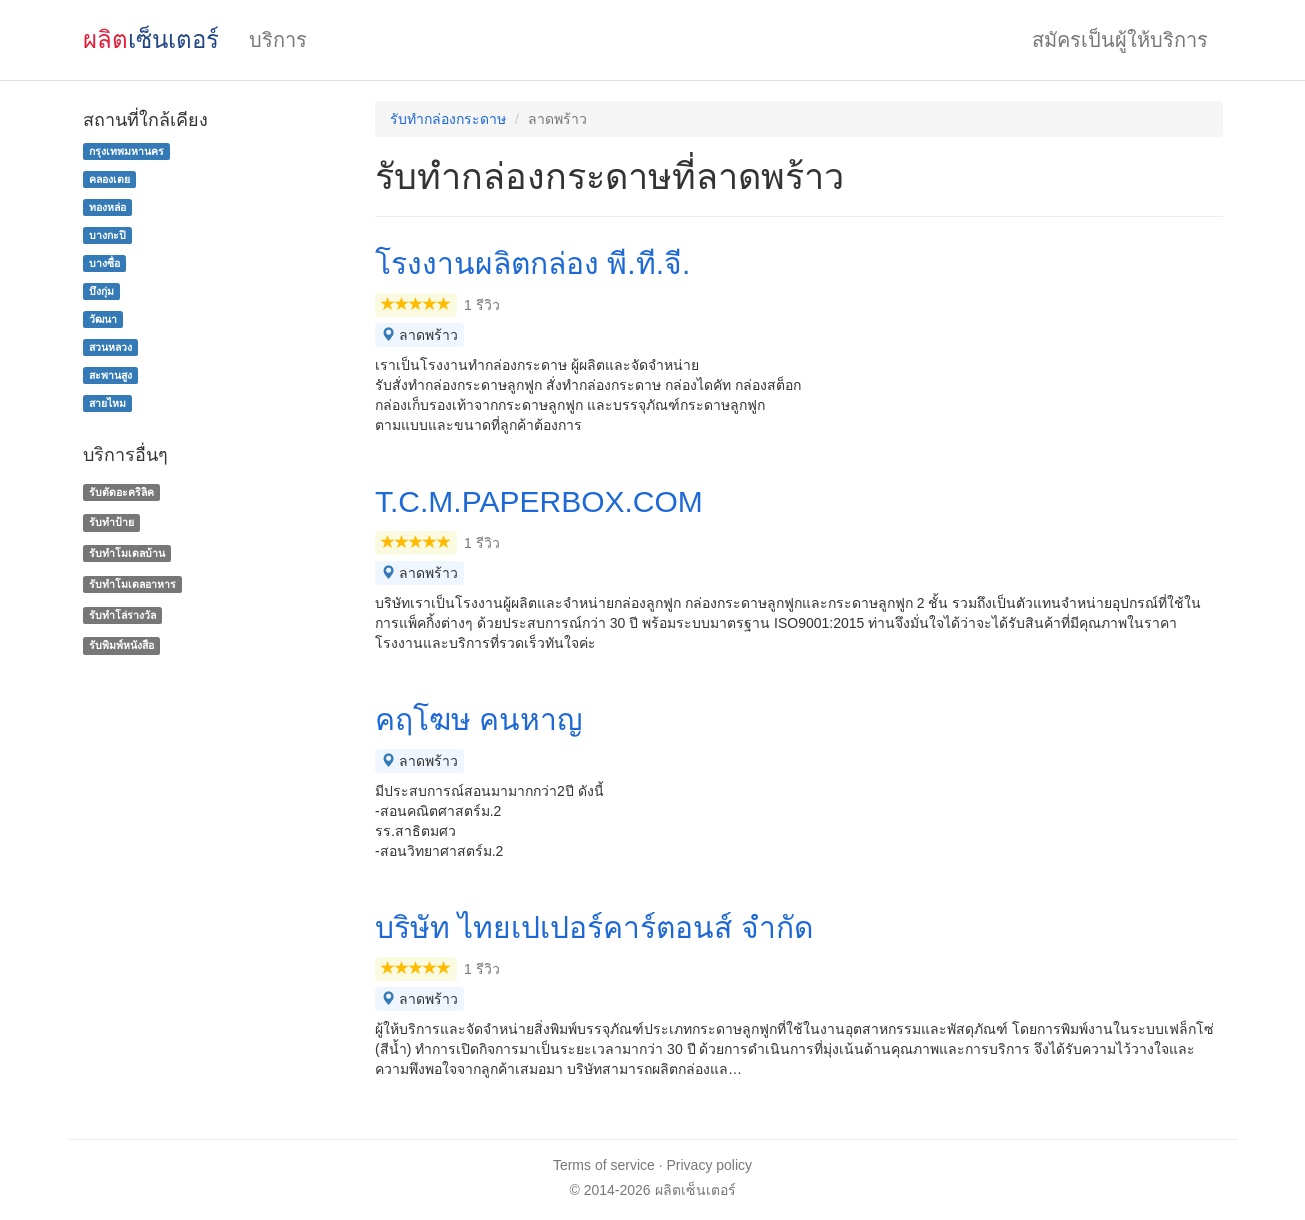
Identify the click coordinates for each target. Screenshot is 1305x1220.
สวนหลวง (110, 347)
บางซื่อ (104, 263)
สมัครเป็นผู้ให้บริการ (1120, 40)
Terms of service (604, 1165)
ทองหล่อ (107, 207)
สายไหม (107, 403)
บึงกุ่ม (101, 291)
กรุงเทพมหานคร (126, 151)
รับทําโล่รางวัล (122, 615)
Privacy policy (710, 1165)
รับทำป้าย (111, 522)
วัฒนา (103, 319)
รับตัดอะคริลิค (121, 492)
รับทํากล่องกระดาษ (448, 119)
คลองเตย (109, 179)
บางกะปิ (107, 235)
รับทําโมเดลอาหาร (132, 584)
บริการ (278, 40)
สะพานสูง (110, 375)
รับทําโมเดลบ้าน (127, 553)
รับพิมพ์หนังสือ (121, 646)
